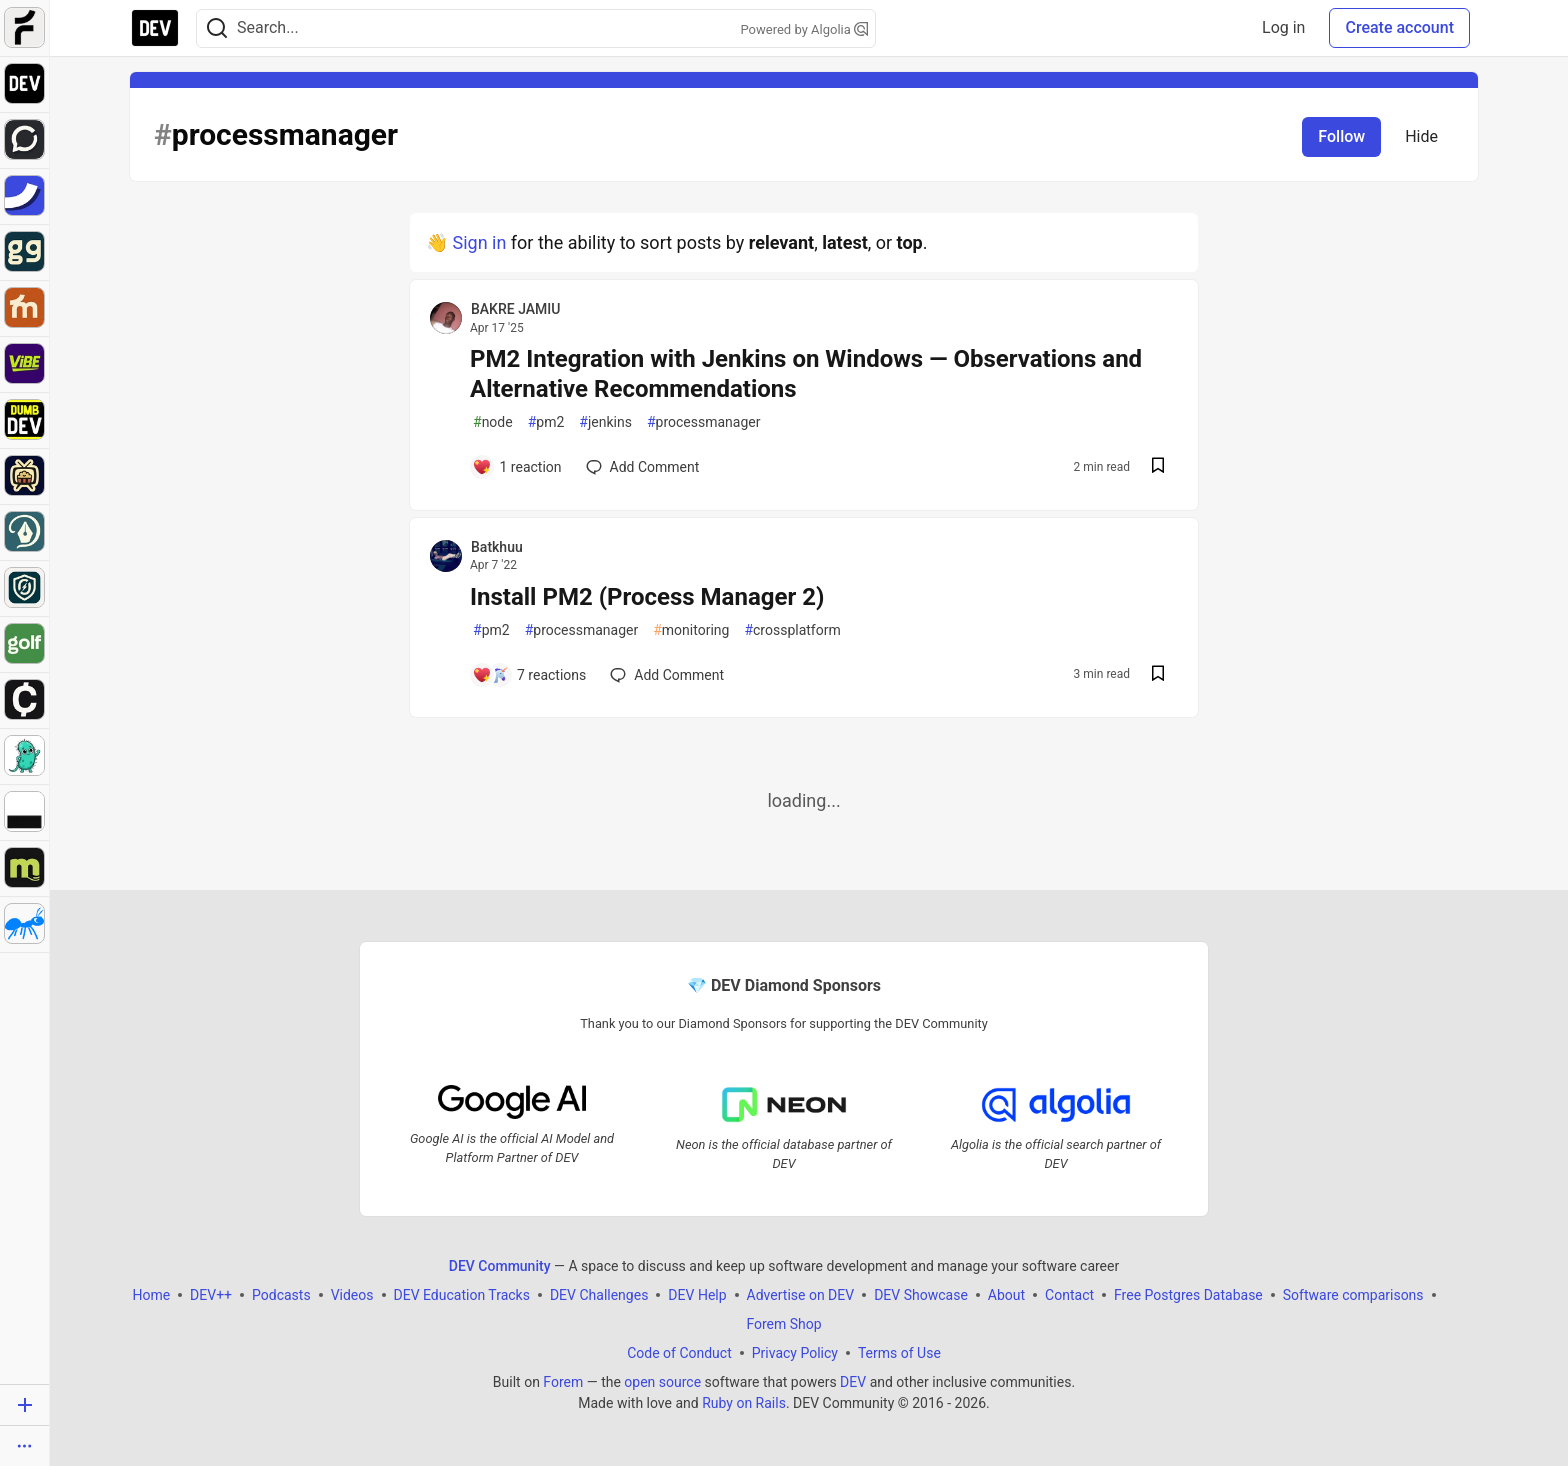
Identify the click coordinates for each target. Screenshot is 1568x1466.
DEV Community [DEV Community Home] (500, 1266)
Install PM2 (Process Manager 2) (647, 597)
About (1006, 1295)
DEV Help (697, 1295)
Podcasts (281, 1295)
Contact (1069, 1295)
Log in (1283, 27)
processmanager (704, 422)
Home (151, 1295)
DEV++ (211, 1295)
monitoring (691, 630)
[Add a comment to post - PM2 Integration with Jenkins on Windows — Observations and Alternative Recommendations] (517, 467)
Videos (352, 1295)
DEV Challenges (599, 1295)
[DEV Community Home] (155, 28)
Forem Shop (783, 1324)
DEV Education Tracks (462, 1295)
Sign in (479, 242)
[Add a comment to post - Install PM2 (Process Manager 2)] (529, 675)
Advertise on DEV (801, 1295)
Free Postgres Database (1188, 1295)
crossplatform (792, 630)
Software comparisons (1353, 1295)
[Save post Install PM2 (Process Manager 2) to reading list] (1158, 675)
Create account (1399, 27)
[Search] (217, 28)
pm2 (546, 422)
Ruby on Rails (744, 1403)
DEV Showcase (921, 1295)
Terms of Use (899, 1353)
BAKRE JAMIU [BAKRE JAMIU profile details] (515, 309)
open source (662, 1382)
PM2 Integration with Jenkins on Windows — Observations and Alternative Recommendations (806, 374)
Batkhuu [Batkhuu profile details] (497, 547)
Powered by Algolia (804, 29)
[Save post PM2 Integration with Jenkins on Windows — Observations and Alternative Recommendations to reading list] (1158, 467)
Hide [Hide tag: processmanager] (1421, 136)
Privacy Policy (795, 1353)
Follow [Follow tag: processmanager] (1341, 136)
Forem (563, 1382)
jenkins (605, 422)
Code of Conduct (679, 1353)
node (493, 422)
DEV (853, 1382)
